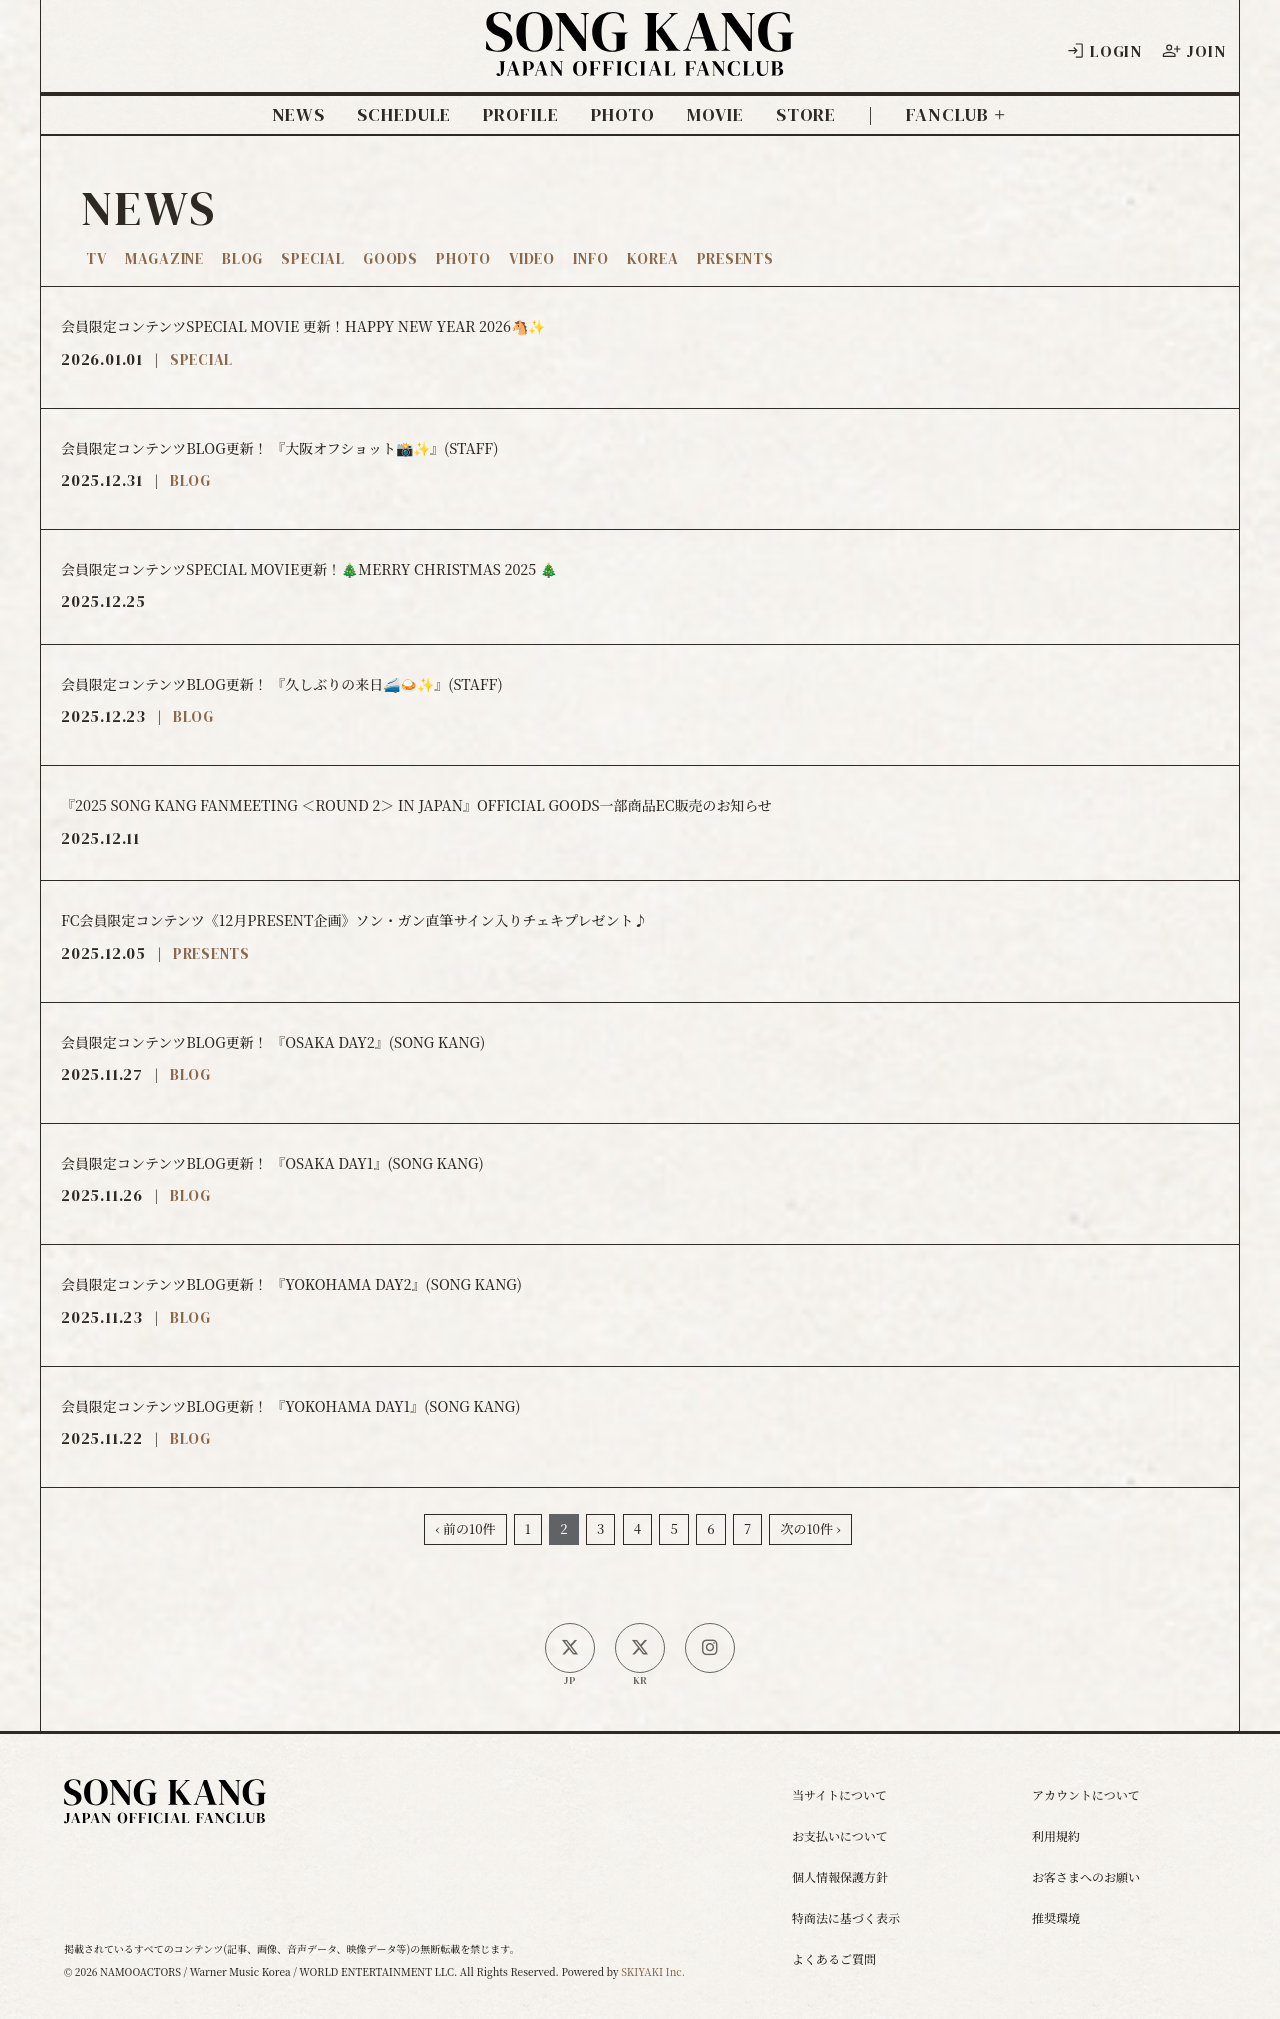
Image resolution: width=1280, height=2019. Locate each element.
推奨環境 (1056, 1917)
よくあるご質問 (834, 1958)
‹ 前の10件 (465, 1528)
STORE (806, 115)
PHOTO (623, 115)
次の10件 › (810, 1528)
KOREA (653, 258)
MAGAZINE (164, 258)
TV (96, 258)
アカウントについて (1086, 1794)
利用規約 (1056, 1835)
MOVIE (715, 115)
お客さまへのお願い (1086, 1876)
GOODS (390, 258)
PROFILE (520, 115)
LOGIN (1104, 51)
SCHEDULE (404, 115)
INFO (590, 258)
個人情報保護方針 (840, 1876)
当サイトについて (839, 1794)
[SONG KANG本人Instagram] (710, 1648)
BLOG (242, 258)
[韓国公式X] (640, 1648)
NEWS (299, 115)
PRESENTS (735, 258)
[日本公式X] (570, 1648)
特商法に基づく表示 (846, 1917)
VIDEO (532, 258)
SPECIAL (312, 258)
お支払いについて (840, 1835)
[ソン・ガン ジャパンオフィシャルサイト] (640, 61)
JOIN (1193, 51)
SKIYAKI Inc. (653, 1971)
